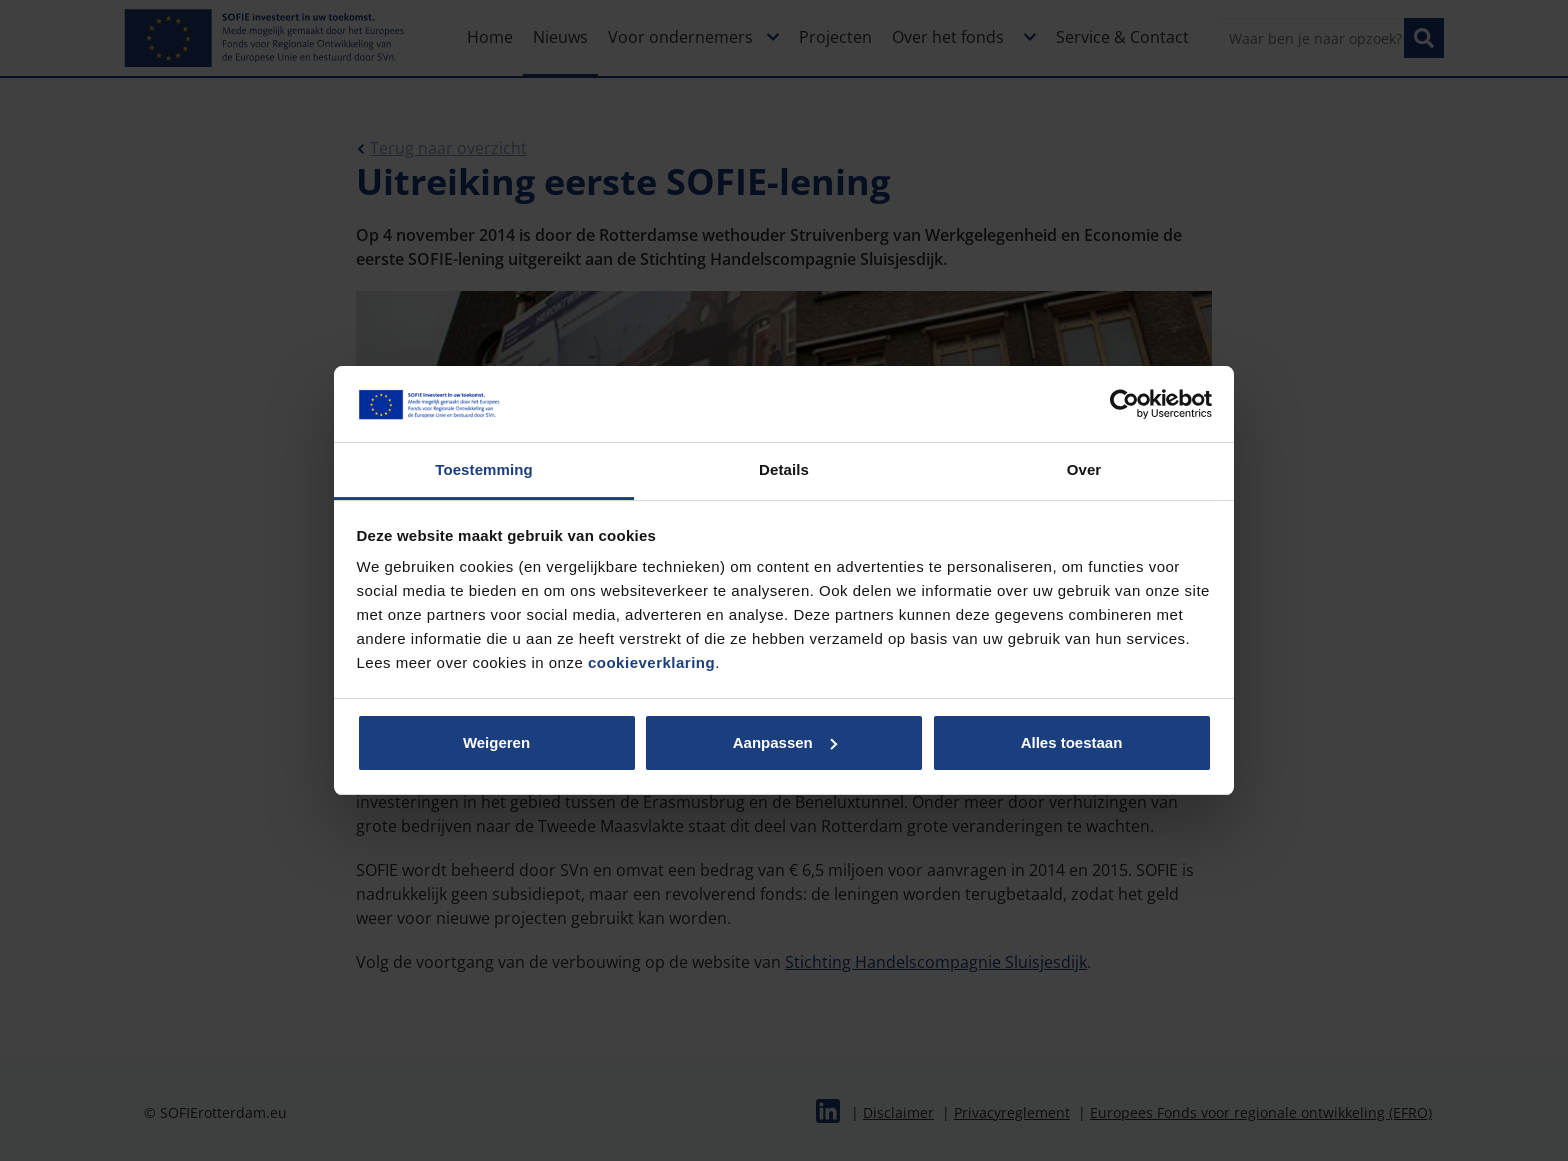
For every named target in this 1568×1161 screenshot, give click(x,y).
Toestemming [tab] (484, 469)
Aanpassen (785, 742)
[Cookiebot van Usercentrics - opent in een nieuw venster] (1124, 404)
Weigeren (496, 742)
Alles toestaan (1072, 742)
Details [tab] (784, 469)
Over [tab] (1084, 469)
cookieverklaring (651, 662)
